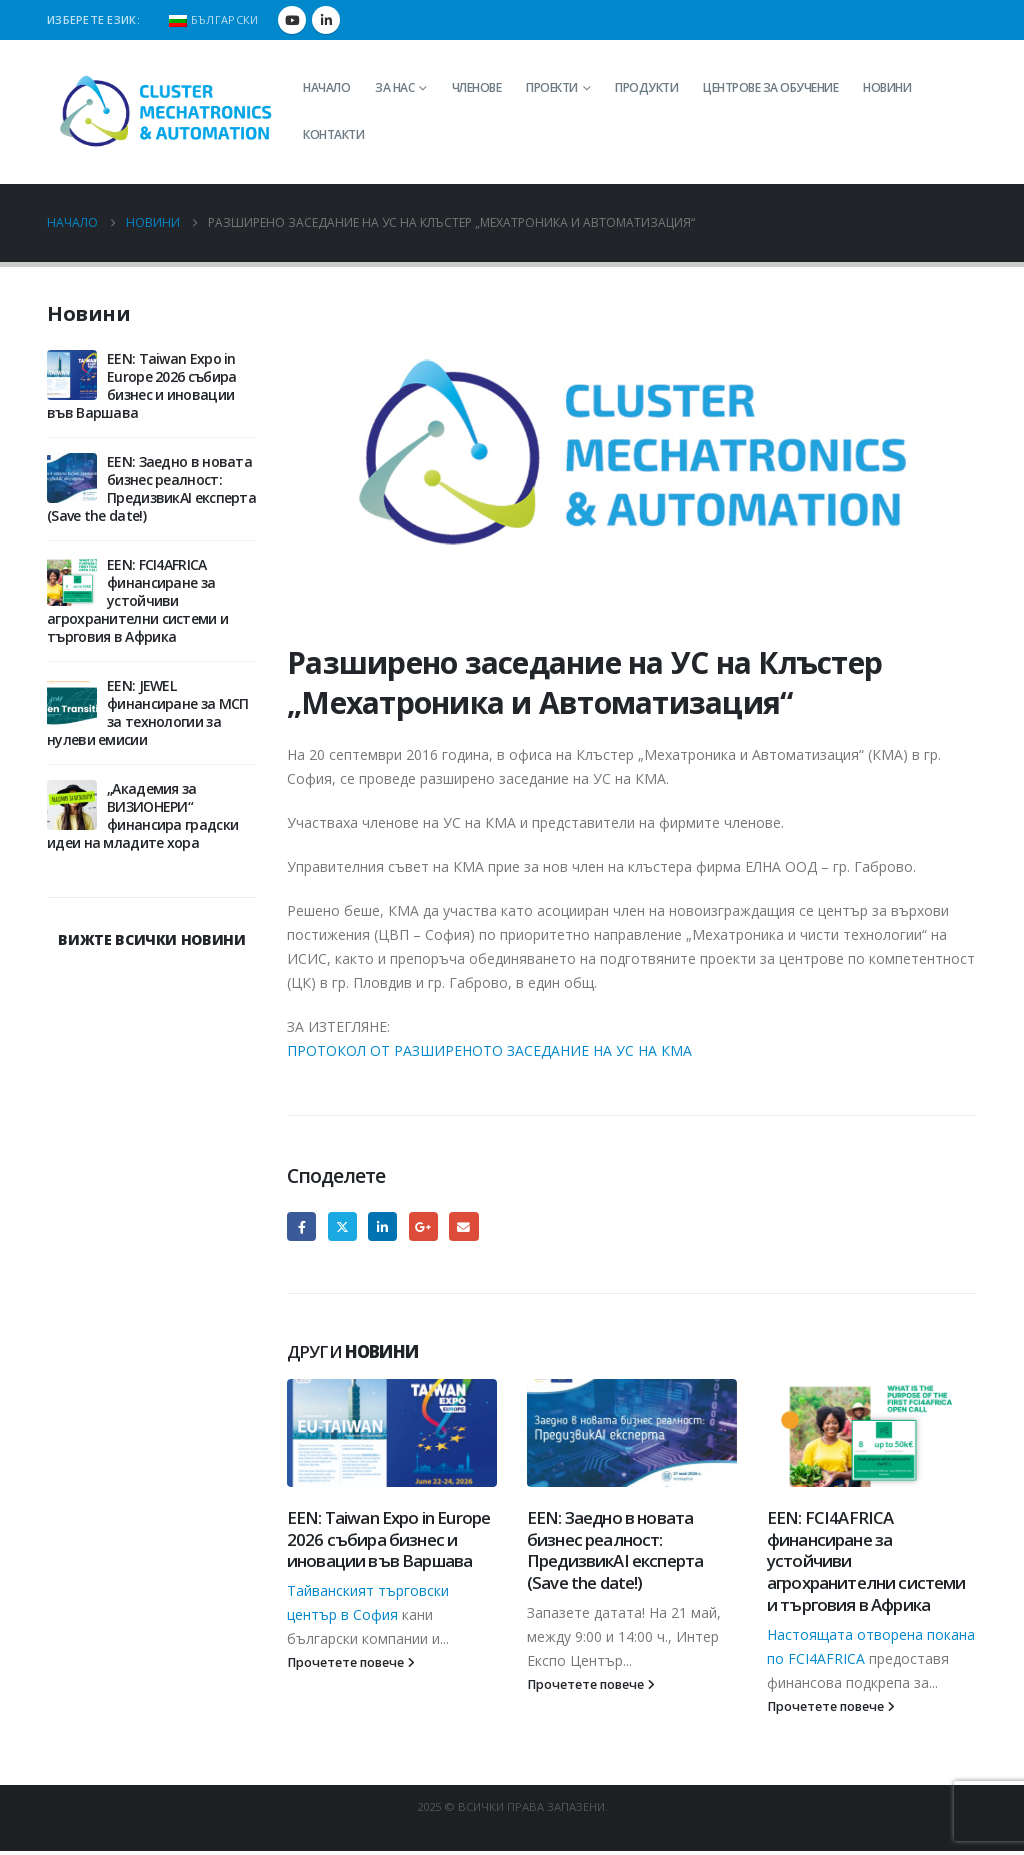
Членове (477, 87)
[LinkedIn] (326, 20)
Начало (326, 87)
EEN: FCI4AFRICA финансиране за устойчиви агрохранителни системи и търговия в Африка (137, 600)
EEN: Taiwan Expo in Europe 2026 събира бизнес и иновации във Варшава (388, 1539)
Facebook (301, 1226)
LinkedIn (382, 1226)
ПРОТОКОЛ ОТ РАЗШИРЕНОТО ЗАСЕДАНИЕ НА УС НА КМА (489, 1050)
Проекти (552, 87)
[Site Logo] (167, 112)
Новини (887, 87)
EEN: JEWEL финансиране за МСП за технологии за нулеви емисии (147, 712)
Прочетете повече (351, 1662)
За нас (394, 87)
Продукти (646, 87)
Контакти (333, 134)
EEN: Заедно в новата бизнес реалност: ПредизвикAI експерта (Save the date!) (615, 1550)
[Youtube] (292, 20)
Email (463, 1226)
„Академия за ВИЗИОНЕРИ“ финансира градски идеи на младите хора (142, 815)
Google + (423, 1226)
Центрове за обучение (770, 87)
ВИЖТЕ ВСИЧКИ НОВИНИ (151, 939)
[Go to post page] (392, 1433)
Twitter (342, 1226)
